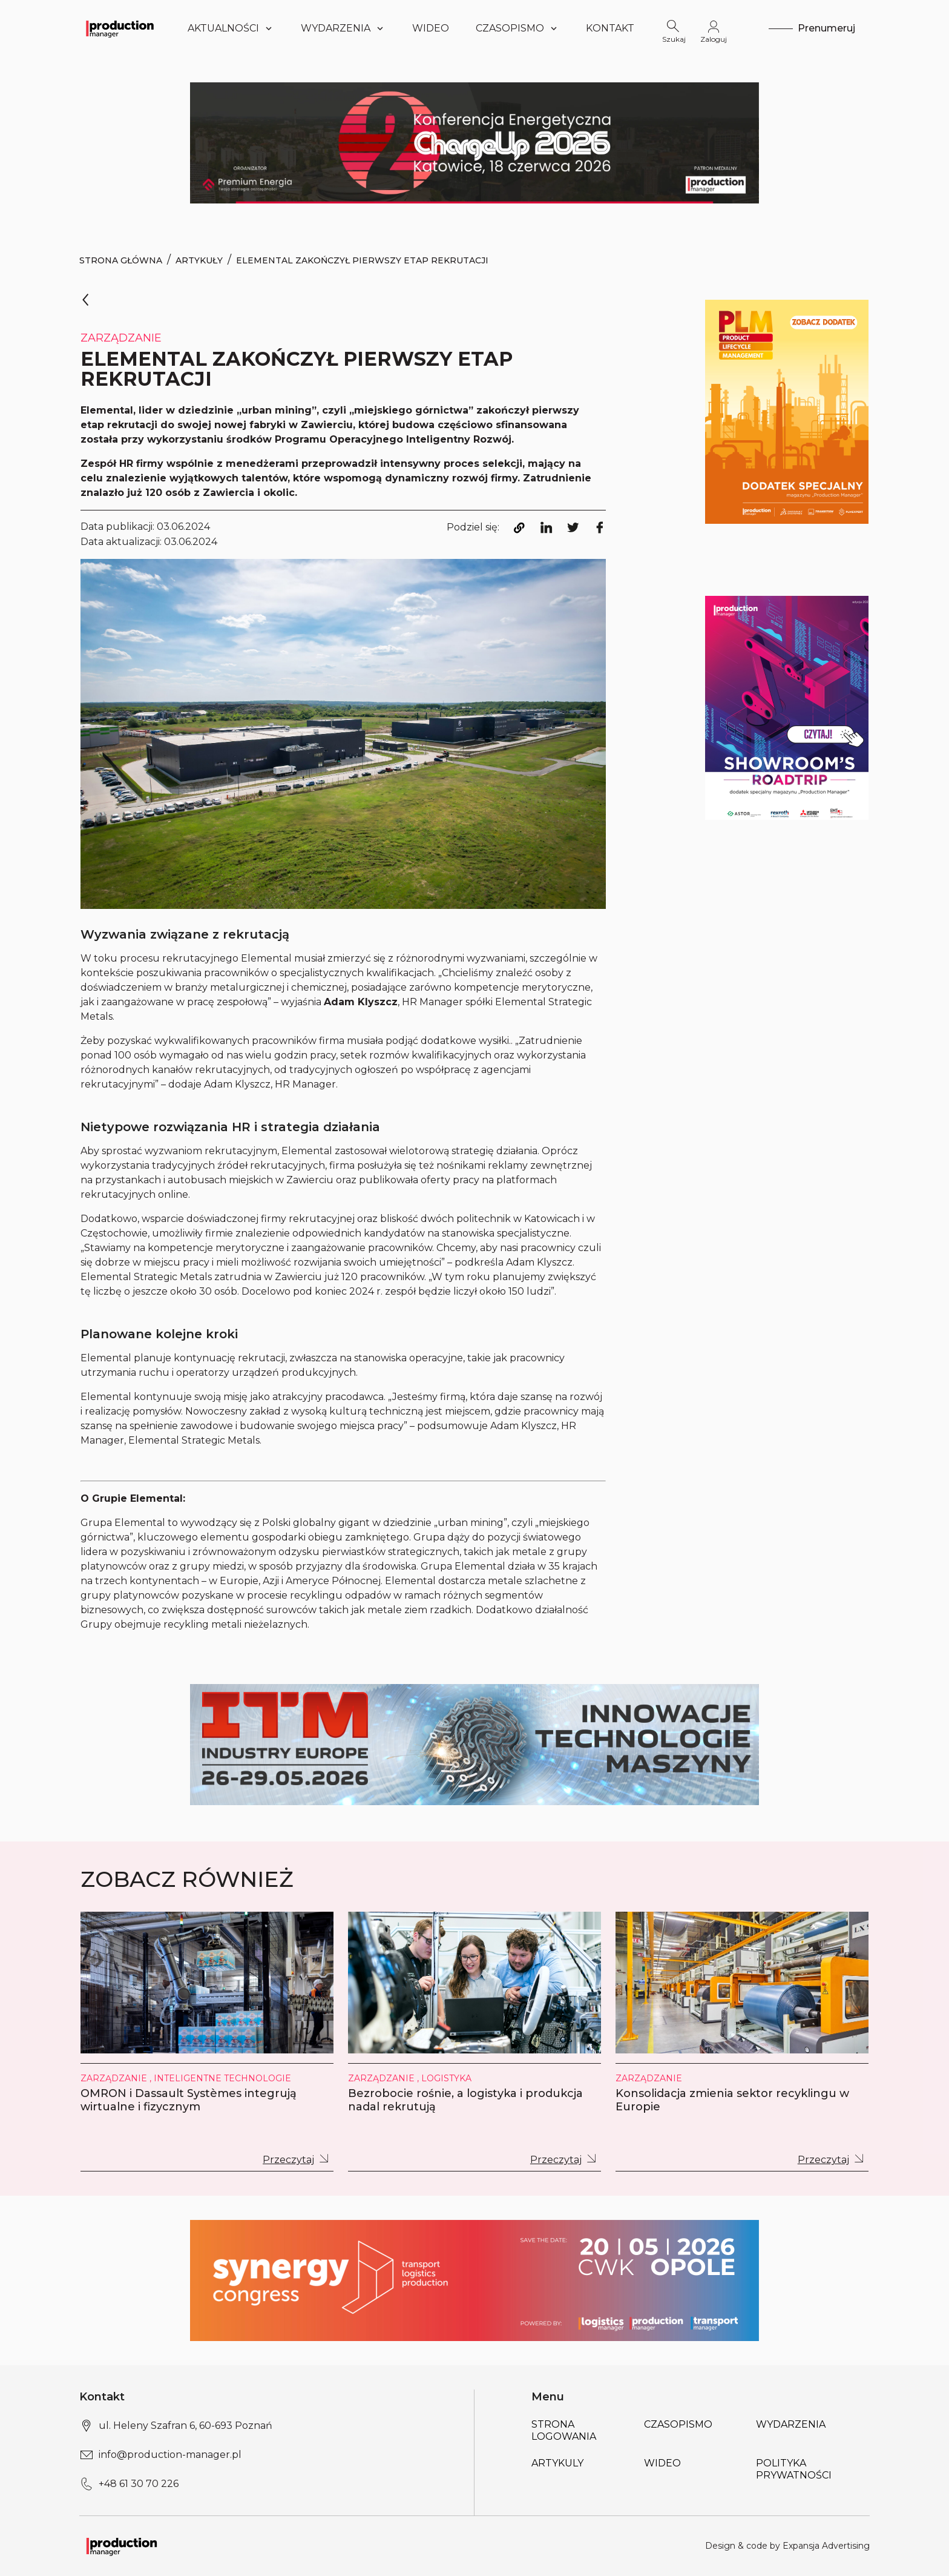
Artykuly (557, 2463)
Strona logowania (563, 2430)
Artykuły (199, 260)
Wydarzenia (343, 28)
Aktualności (231, 28)
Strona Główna (120, 260)
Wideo (430, 28)
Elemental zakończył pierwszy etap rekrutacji (362, 260)
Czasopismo (517, 28)
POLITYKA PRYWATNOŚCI (794, 2469)
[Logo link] (119, 29)
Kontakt (610, 28)
